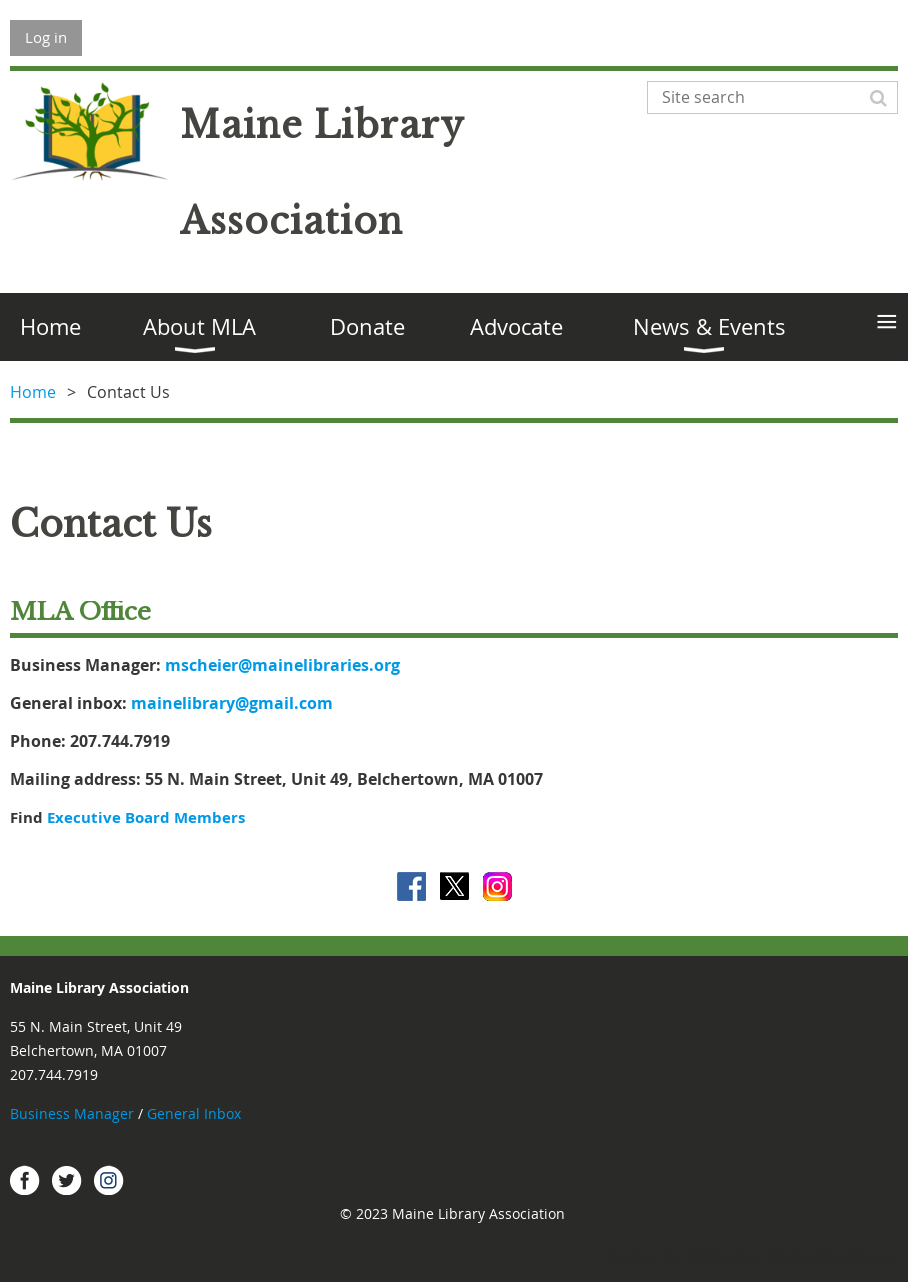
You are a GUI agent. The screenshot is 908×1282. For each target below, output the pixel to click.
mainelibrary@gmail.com (232, 703)
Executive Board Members (146, 817)
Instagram (109, 1180)
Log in (46, 37)
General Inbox (196, 1113)
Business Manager (72, 1113)
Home (33, 392)
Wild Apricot (721, 1257)
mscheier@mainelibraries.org (282, 665)
